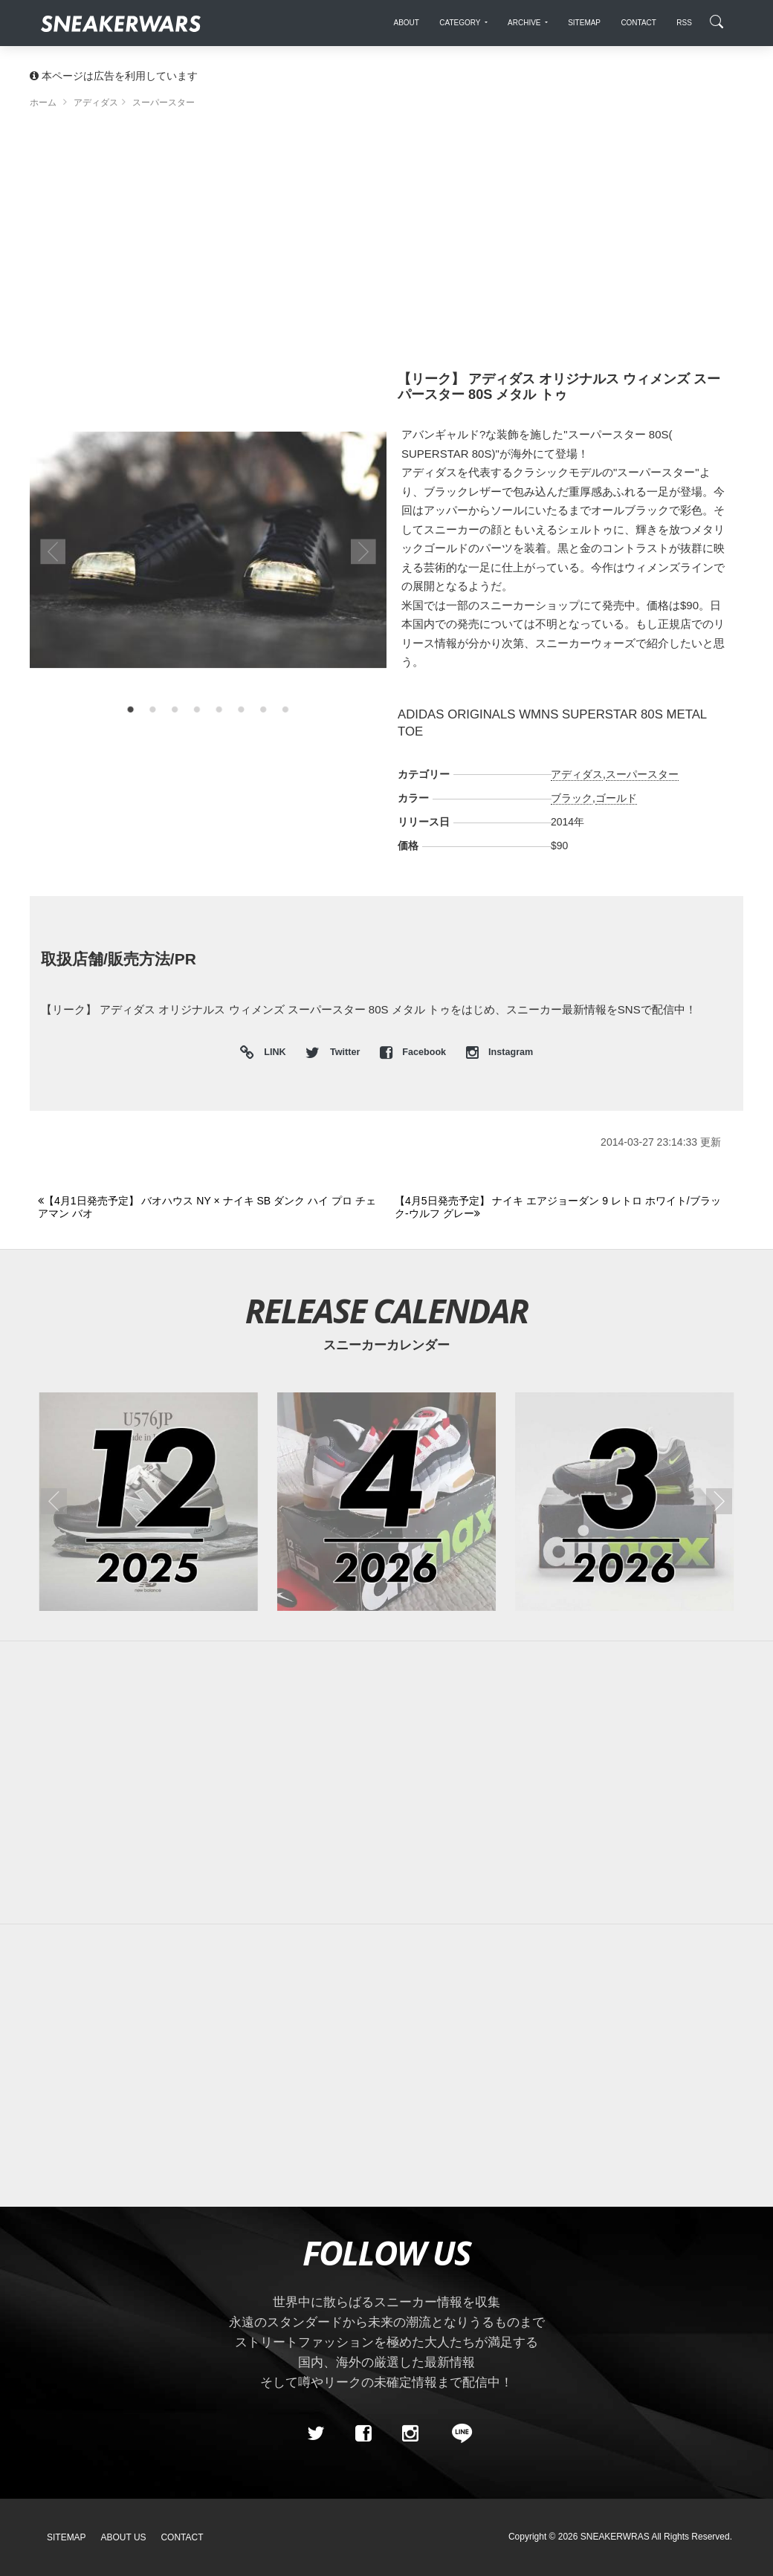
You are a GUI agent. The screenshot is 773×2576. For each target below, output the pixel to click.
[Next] (564, 1208)
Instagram (500, 1052)
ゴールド (616, 798)
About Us (123, 2537)
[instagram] (410, 2433)
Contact (182, 2537)
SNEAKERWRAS (615, 2536)
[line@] (457, 2433)
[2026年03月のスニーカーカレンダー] (624, 1501)
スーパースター (642, 774)
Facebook (414, 1052)
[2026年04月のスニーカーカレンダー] (386, 1501)
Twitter (333, 1052)
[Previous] (207, 1208)
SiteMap (66, 2537)
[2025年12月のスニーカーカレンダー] (148, 1501)
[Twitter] (315, 2433)
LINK (271, 1053)
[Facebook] (362, 2433)
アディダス (577, 774)
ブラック (571, 798)
